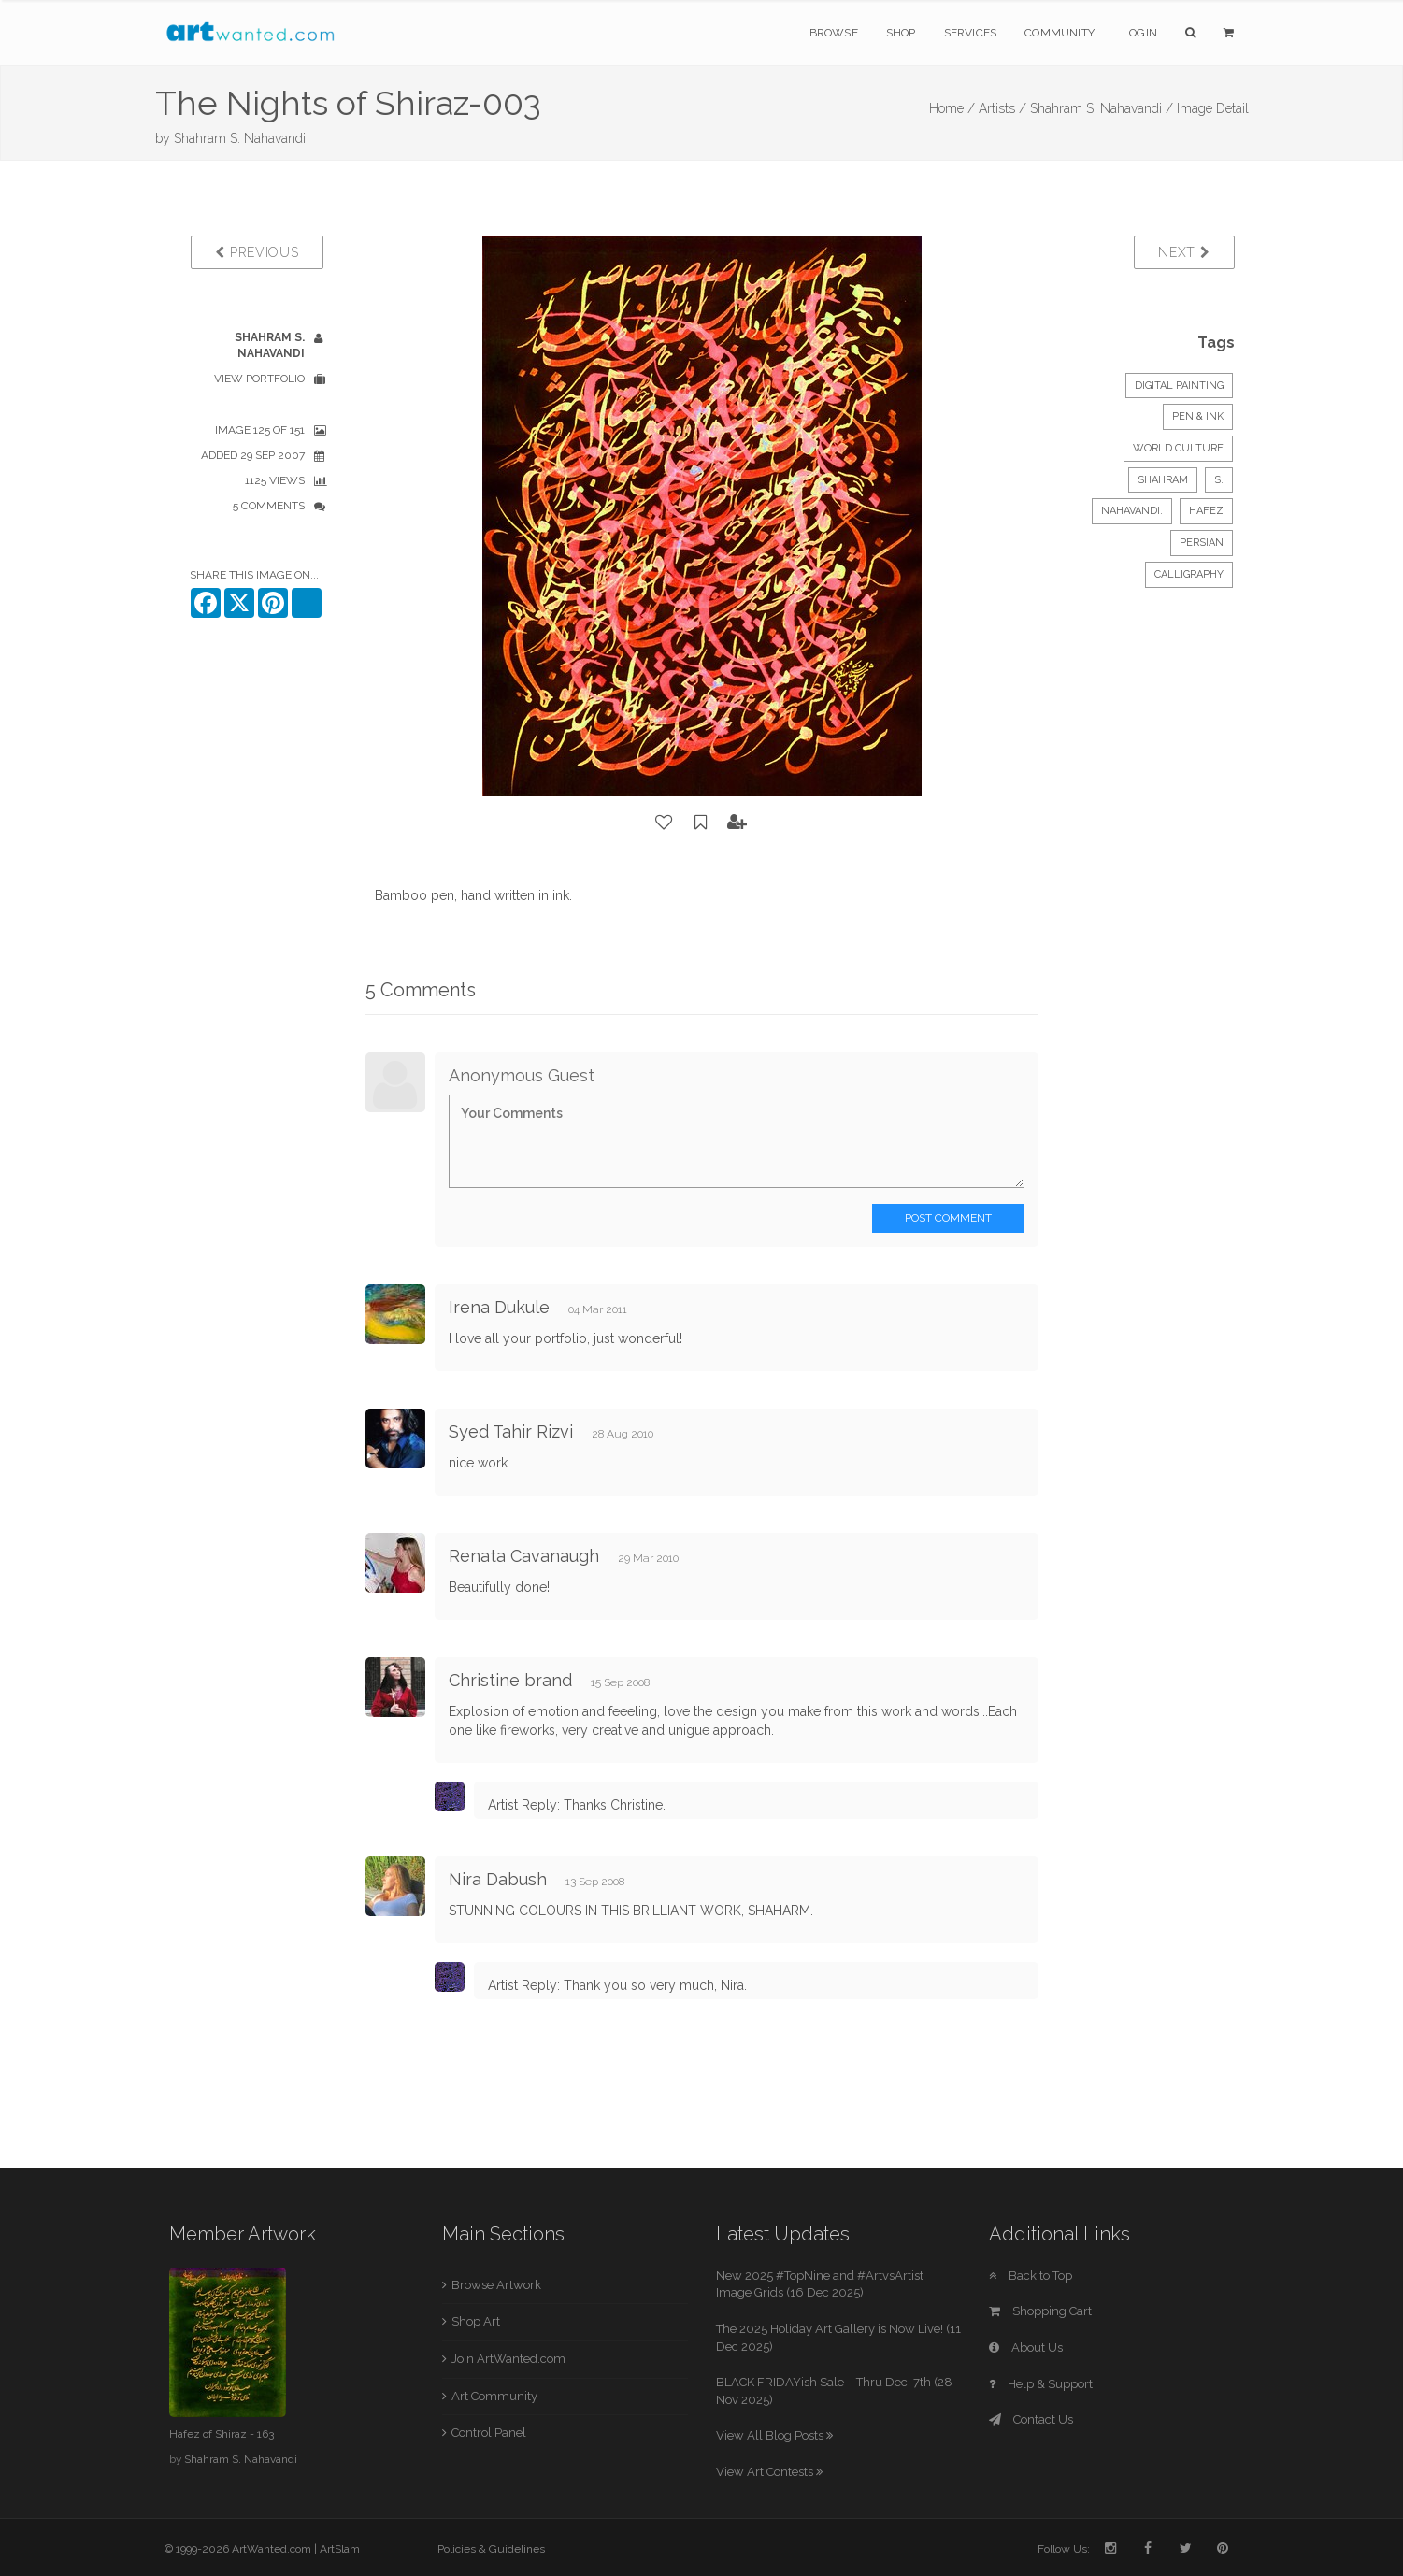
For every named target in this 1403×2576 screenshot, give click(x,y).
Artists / (1002, 108)
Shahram (1163, 480)
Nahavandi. (1132, 511)
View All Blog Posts (774, 2435)
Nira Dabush (498, 1879)
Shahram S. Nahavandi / (1101, 108)
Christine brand (510, 1680)
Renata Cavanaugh (524, 1556)
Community (1059, 32)
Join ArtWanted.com (508, 2359)
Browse (833, 32)
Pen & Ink (1198, 416)
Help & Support (1041, 2384)
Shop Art (475, 2321)
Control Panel (488, 2433)
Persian (1202, 543)
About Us (1026, 2347)
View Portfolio (259, 378)
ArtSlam (340, 2548)
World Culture (1178, 448)
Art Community (494, 2396)
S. (1219, 480)
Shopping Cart (1040, 2311)
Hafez (1206, 511)
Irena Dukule (499, 1307)
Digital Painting (1179, 385)
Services (970, 32)
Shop (901, 32)
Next (1184, 252)
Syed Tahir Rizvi (511, 1431)
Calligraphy (1189, 574)
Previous (256, 252)
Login (1140, 32)
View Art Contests (769, 2472)
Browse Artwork (496, 2285)
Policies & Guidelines (491, 2548)
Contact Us (1031, 2419)
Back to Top (1030, 2275)
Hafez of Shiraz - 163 (221, 2433)
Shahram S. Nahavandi (240, 138)
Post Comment (948, 1217)
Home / (952, 108)
